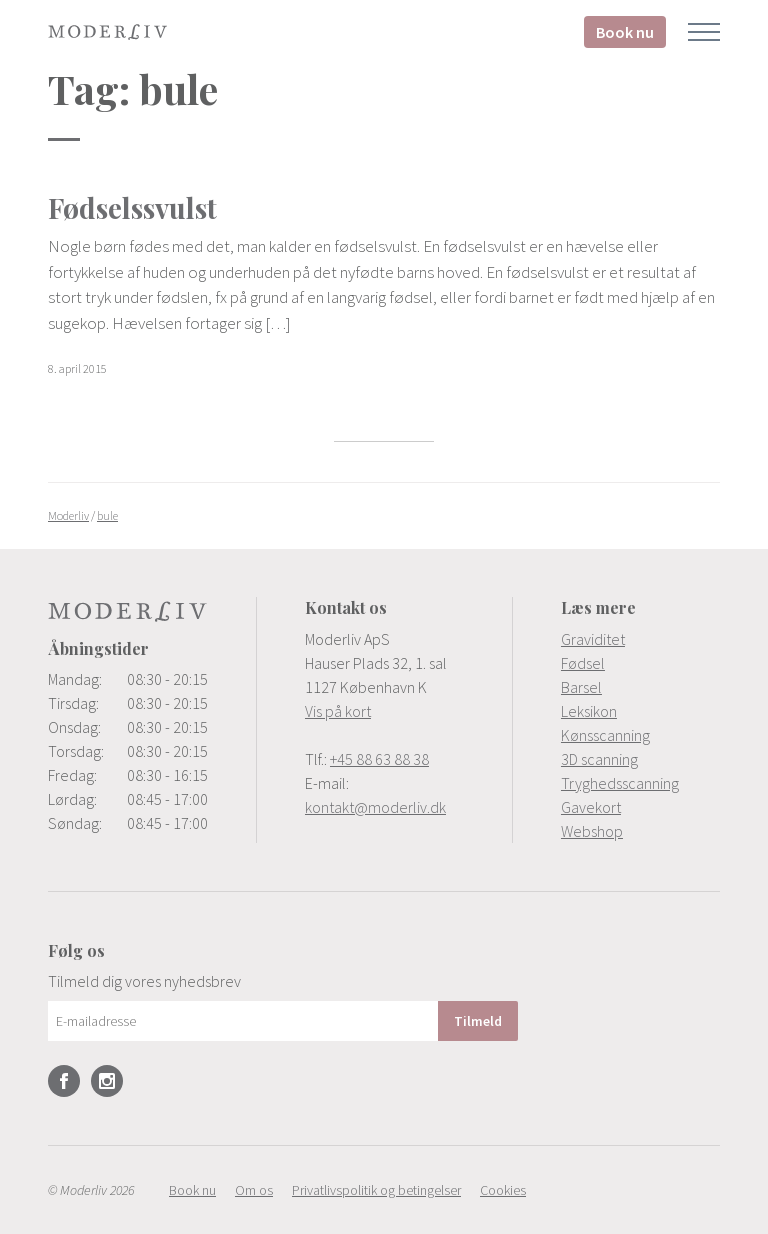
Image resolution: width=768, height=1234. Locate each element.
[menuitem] (640, 639)
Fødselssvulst (132, 207)
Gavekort (591, 807)
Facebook (64, 1081)
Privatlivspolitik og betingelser (376, 1190)
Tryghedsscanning (620, 783)
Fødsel (583, 663)
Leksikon (589, 711)
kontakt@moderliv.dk (375, 807)
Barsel (581, 687)
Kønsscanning (605, 735)
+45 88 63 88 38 (379, 759)
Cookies (503, 1190)
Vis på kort (338, 711)
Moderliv (108, 32)
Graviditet (593, 639)
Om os (254, 1190)
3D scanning (599, 759)
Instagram (107, 1081)
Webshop (592, 831)
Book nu (625, 32)
